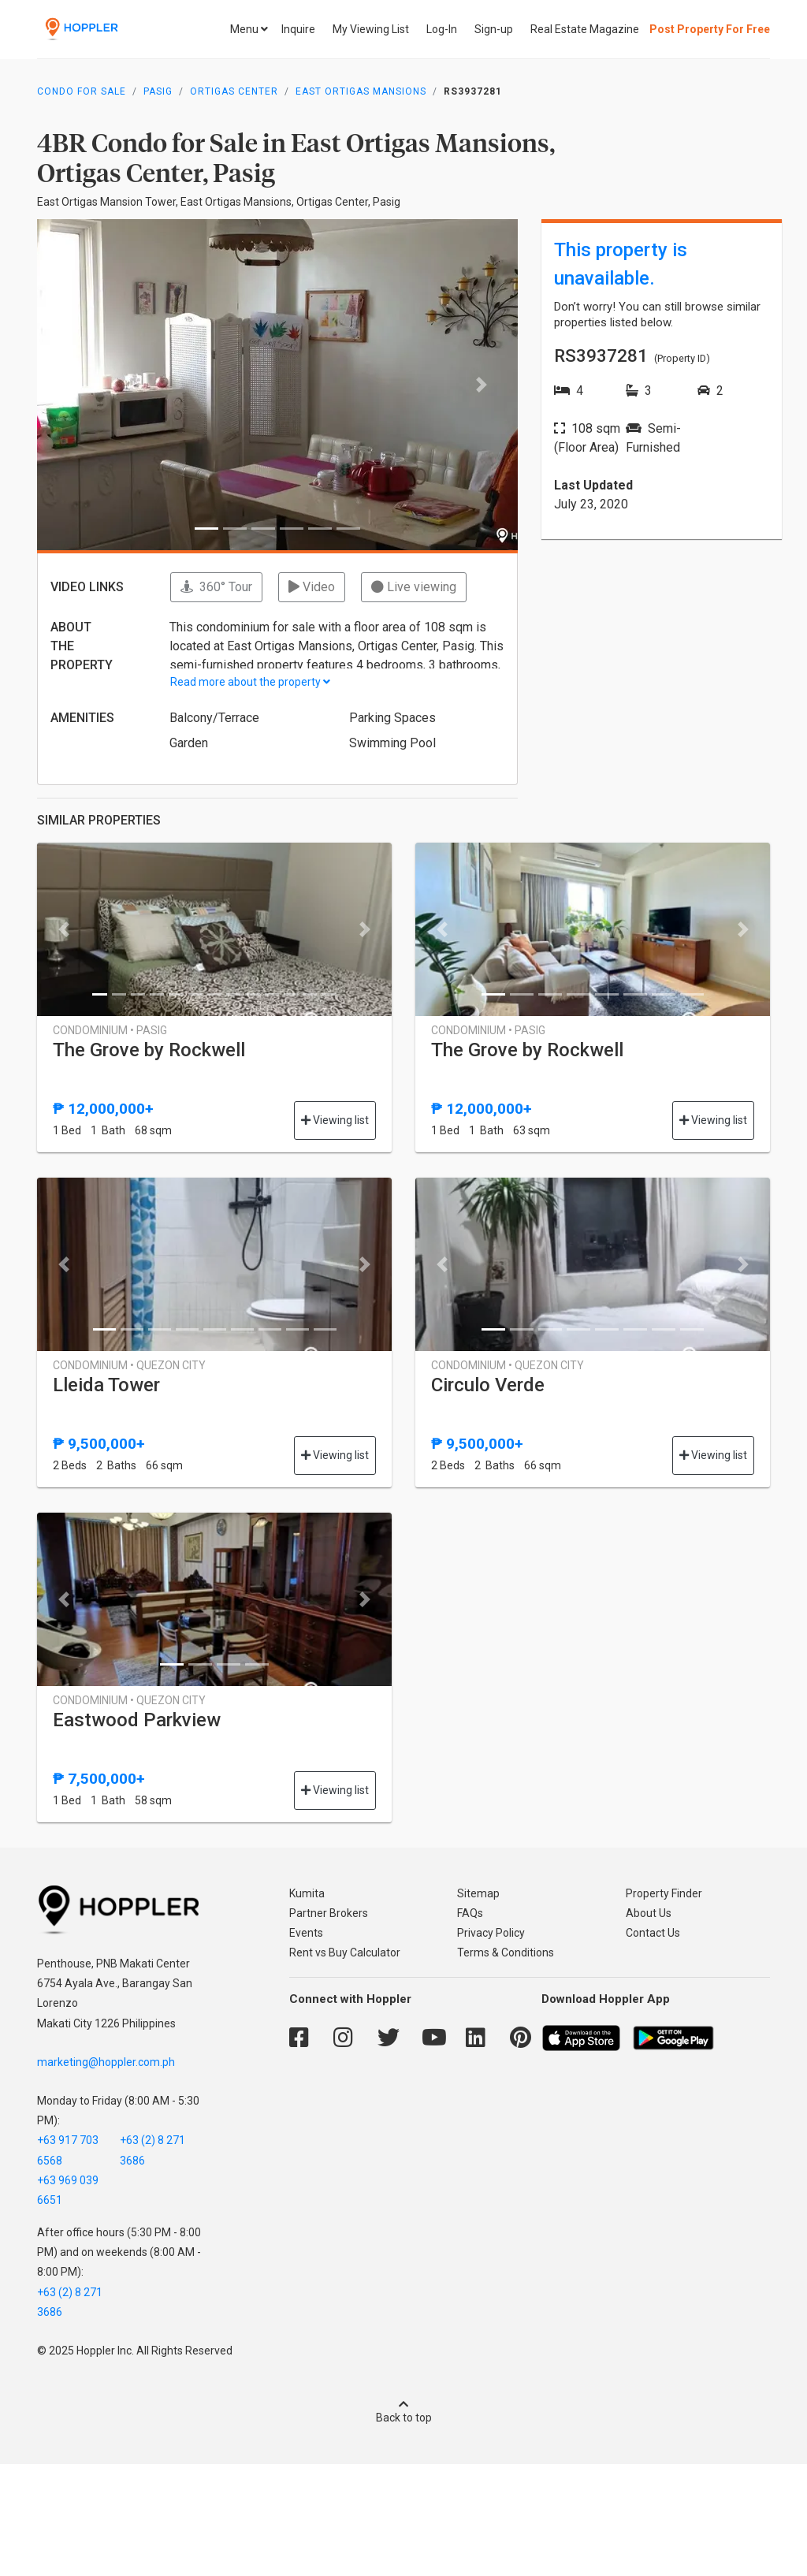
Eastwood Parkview (137, 1720)
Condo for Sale (81, 91)
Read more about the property (250, 682)
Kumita (307, 1893)
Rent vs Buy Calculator (344, 1952)
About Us (648, 1913)
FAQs (470, 1913)
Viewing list (335, 1120)
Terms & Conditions (505, 1952)
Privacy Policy (491, 1932)
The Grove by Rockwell (149, 1050)
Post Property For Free (709, 29)
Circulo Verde (488, 1385)
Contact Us (653, 1932)
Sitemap (478, 1893)
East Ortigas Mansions (361, 91)
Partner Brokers (328, 1913)
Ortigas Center (234, 91)
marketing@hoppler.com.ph (106, 2062)
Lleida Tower (106, 1385)
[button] (73, 384)
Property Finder (664, 1893)
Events (306, 1932)
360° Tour (216, 586)
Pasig (158, 91)
